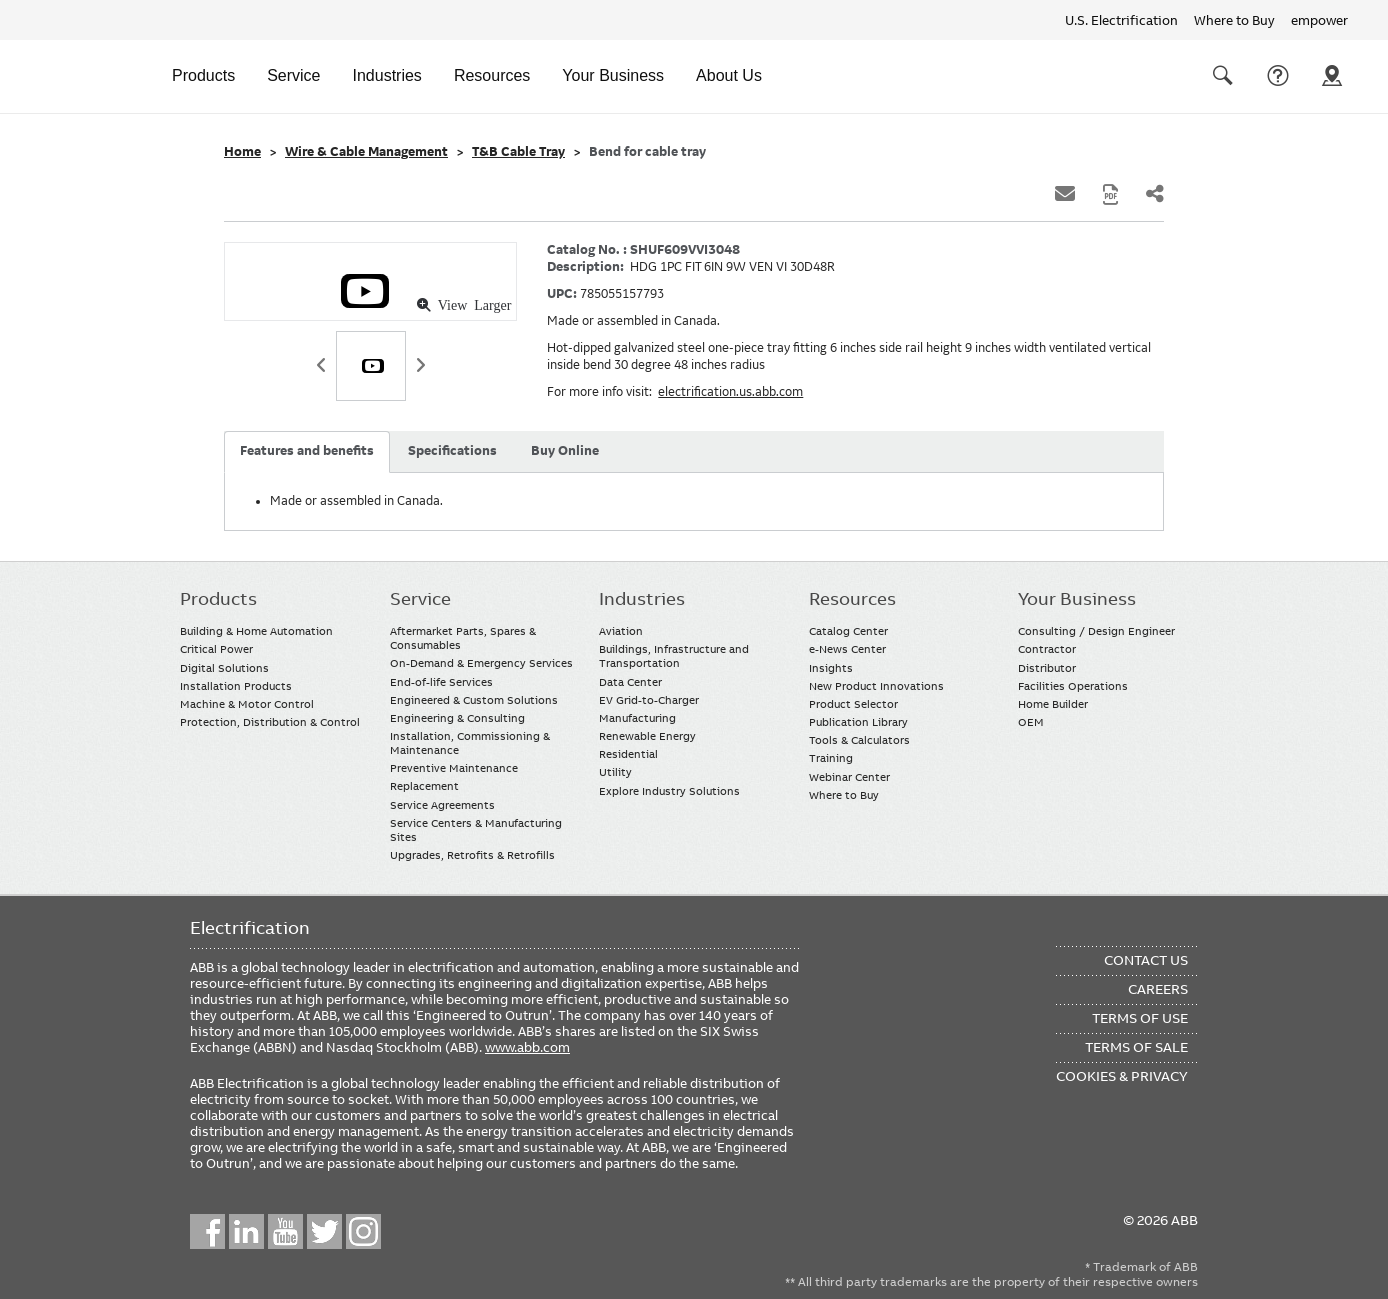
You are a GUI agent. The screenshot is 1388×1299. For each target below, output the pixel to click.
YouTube (285, 1231)
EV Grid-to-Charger (649, 700)
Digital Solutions (224, 668)
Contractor (1047, 649)
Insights (831, 668)
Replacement (424, 786)
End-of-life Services (441, 682)
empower (1319, 20)
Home (242, 152)
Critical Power (216, 649)
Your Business (613, 75)
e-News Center (847, 649)
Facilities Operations (1073, 686)
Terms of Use (1140, 1018)
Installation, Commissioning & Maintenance (470, 743)
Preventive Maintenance (454, 768)
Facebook (207, 1231)
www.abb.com (527, 1047)
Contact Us (1278, 76)
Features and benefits (307, 451)
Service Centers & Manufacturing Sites (476, 830)
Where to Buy (1234, 20)
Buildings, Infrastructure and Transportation (674, 656)
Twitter (324, 1231)
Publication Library (858, 722)
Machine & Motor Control (247, 704)
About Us (729, 75)
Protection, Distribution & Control (270, 722)
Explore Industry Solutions (669, 791)
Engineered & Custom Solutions (474, 700)
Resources (492, 75)
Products (203, 75)
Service (293, 75)
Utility (615, 772)
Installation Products (236, 686)
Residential (628, 754)
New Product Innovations (876, 686)
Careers (1158, 989)
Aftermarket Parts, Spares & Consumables (463, 638)
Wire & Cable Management (366, 152)
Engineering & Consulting (457, 718)
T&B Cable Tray (518, 152)
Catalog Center (848, 631)
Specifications (452, 451)
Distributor (1047, 668)
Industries (387, 75)
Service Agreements (442, 805)
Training (831, 758)
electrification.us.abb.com (730, 392)
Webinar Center (849, 777)
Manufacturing (637, 718)
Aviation (621, 631)
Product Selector (853, 704)
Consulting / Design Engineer (1096, 631)
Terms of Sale (1136, 1047)
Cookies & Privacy (1122, 1076)
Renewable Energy (647, 736)
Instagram (363, 1231)
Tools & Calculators (859, 740)
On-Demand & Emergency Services (481, 663)
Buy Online (565, 451)
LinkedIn (246, 1231)
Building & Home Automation (256, 631)
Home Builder (1053, 704)
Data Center (630, 682)
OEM (1031, 722)
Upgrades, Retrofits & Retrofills (472, 855)
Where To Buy (1332, 76)
